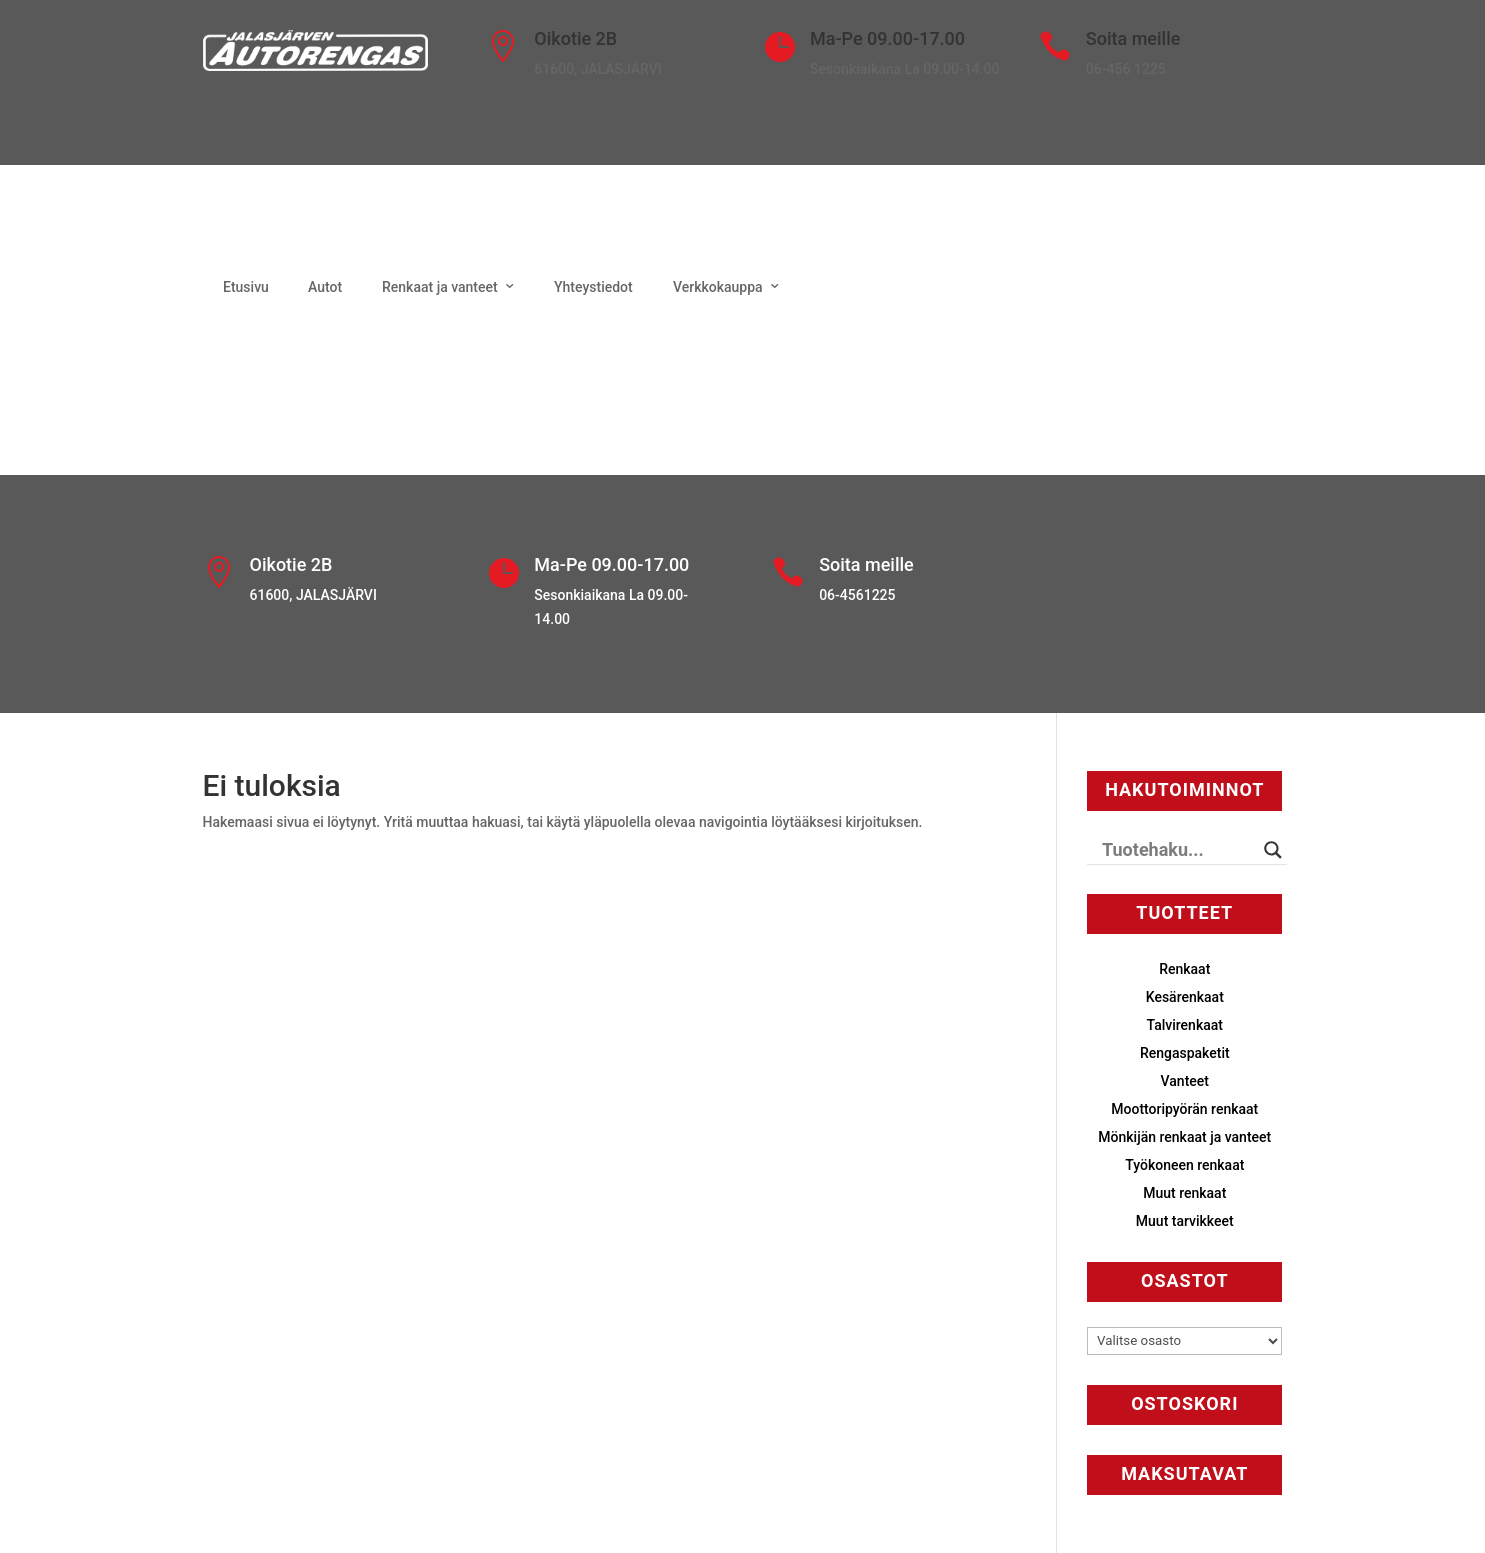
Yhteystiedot (593, 287)
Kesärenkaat (1185, 997)
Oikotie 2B (575, 38)
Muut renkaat (1184, 1193)
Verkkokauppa (718, 287)
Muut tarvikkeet (1185, 1221)
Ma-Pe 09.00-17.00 (887, 38)
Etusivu (246, 287)
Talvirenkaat (1185, 1025)
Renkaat (1184, 969)
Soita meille (1133, 38)
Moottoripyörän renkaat (1184, 1109)
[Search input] (1178, 850)
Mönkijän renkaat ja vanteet (1184, 1137)
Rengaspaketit (1185, 1053)
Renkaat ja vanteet (440, 287)
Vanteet (1185, 1081)
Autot (325, 287)
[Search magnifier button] (1273, 850)
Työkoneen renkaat (1184, 1165)
